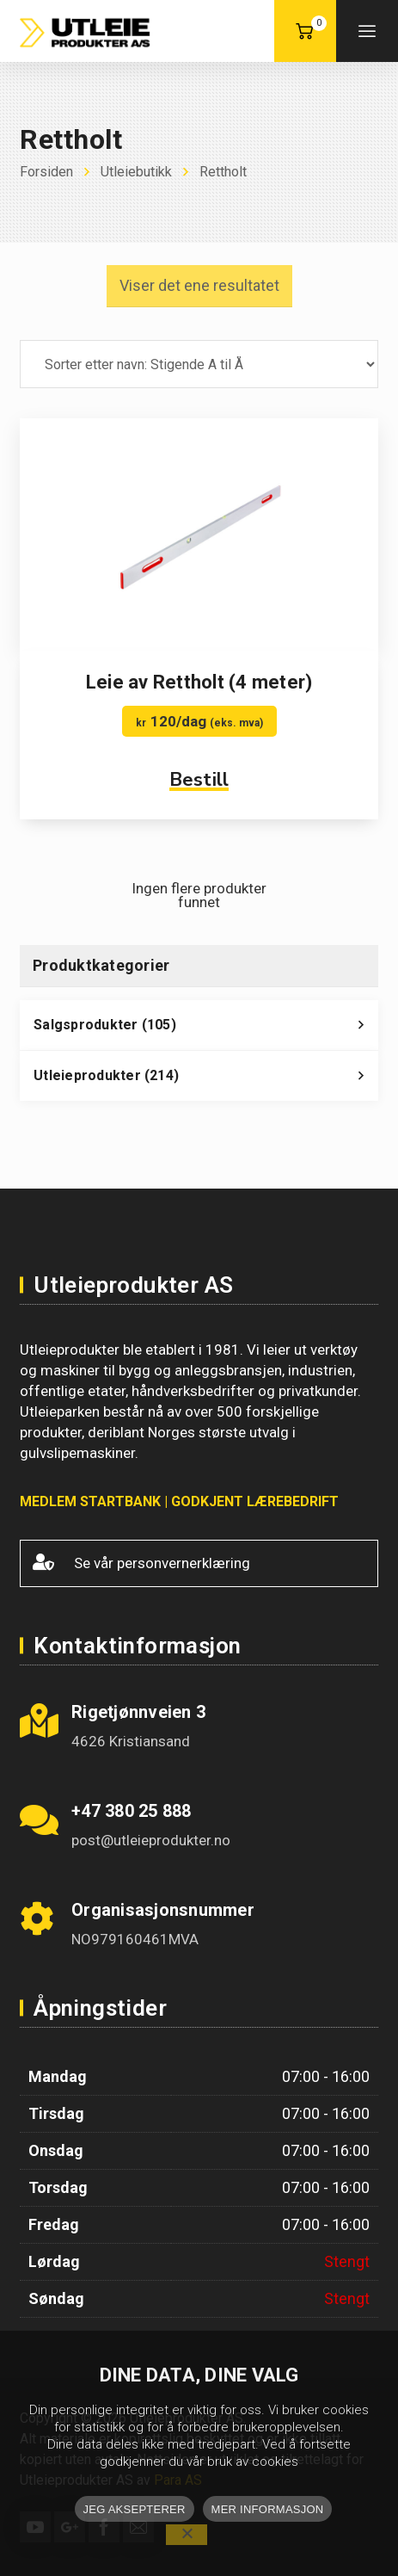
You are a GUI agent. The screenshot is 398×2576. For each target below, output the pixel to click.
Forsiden (46, 172)
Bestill (199, 780)
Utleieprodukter (206, 1080)
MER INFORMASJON (267, 2509)
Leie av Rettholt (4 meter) (199, 682)
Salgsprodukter (206, 1029)
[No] (186, 2534)
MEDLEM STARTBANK (90, 1501)
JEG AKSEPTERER (134, 2509)
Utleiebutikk (136, 172)
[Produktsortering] (199, 364)
